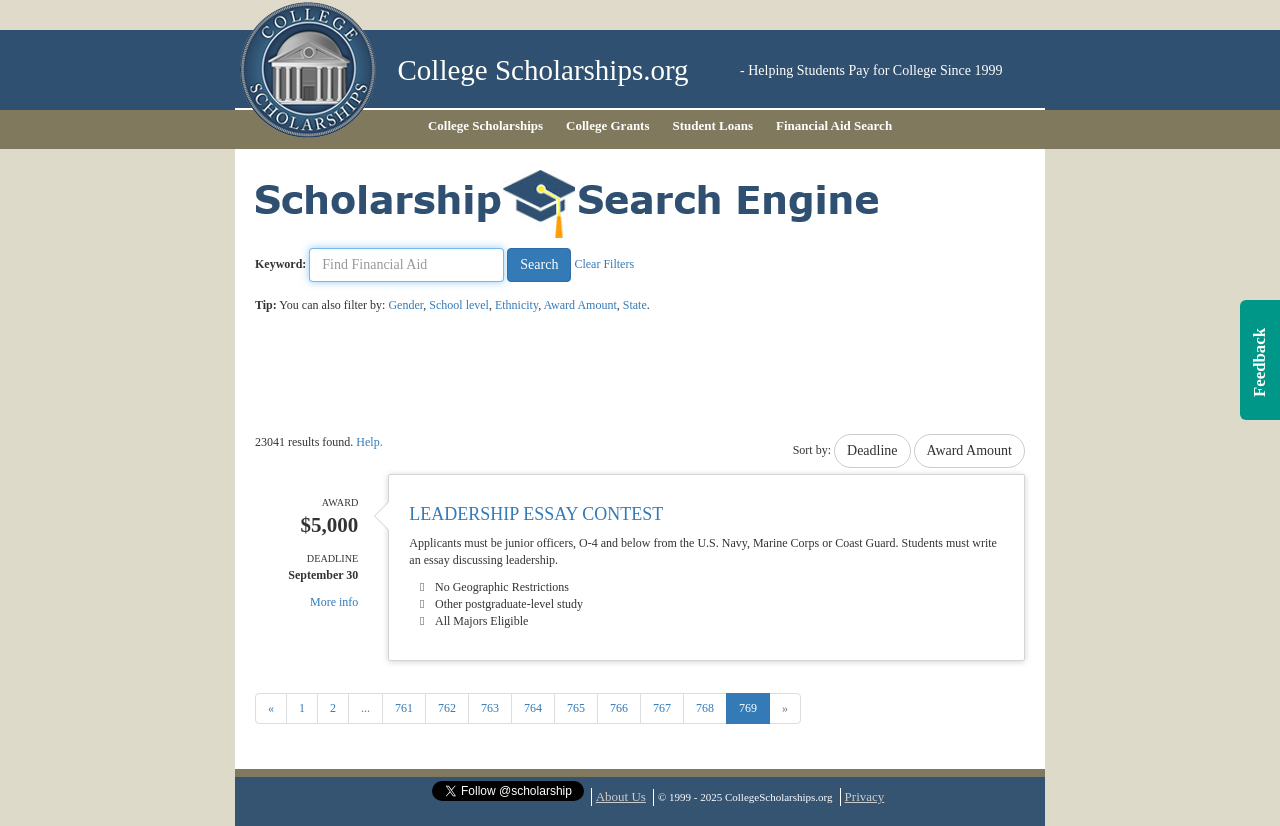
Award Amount (580, 305)
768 (705, 708)
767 (662, 708)
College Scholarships (485, 125)
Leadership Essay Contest (536, 514)
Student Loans (713, 125)
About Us (621, 796)
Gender (405, 305)
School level (459, 305)
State (635, 305)
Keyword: (280, 264)
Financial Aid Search (834, 125)
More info (334, 602)
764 (533, 708)
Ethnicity (516, 305)
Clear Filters (604, 264)
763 (490, 708)
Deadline (872, 450)
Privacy (865, 796)
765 (576, 708)
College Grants (607, 125)
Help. (369, 442)
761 (404, 708)
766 (619, 708)
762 (447, 708)
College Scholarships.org (543, 70)
